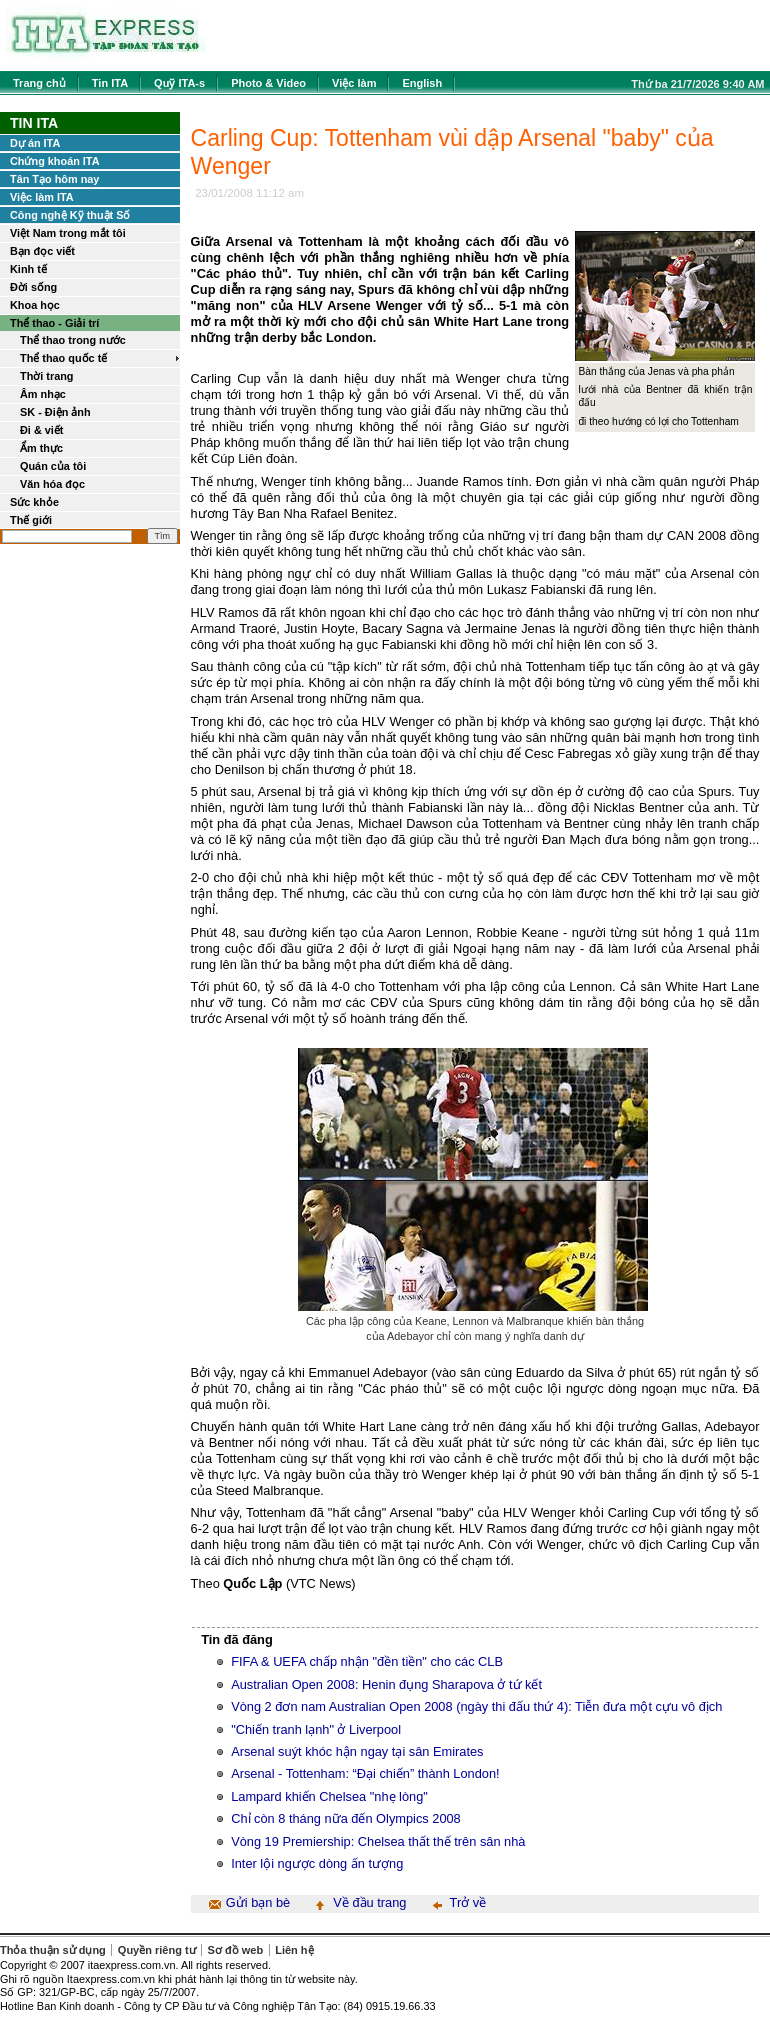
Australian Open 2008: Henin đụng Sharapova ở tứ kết (386, 1684)
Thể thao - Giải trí (54, 323)
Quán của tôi (53, 466)
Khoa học (35, 305)
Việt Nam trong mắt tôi (68, 233)
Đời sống (33, 287)
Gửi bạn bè (258, 1902)
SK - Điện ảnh (55, 412)
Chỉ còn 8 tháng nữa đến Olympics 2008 (346, 1818)
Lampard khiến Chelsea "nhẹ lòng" (329, 1796)
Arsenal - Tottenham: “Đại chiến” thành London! (365, 1773)
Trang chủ (39, 83)
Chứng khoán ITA (55, 161)
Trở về (468, 1902)
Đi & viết (41, 430)
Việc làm (354, 83)
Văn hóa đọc (52, 484)
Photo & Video (268, 83)
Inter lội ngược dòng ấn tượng (317, 1863)
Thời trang (47, 376)
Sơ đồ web (236, 1950)
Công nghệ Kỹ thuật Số (70, 215)
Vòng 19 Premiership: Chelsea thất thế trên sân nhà (378, 1841)
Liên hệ (294, 1950)
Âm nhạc (43, 394)
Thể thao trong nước (73, 340)
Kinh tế (28, 269)
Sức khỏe (34, 502)
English (422, 83)
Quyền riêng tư (157, 1950)
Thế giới (31, 520)
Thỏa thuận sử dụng (53, 1950)
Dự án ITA (35, 143)
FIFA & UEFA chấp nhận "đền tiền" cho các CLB (367, 1661)
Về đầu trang (369, 1902)
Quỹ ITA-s (179, 83)
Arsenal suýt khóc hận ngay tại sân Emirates (357, 1751)
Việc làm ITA (42, 197)
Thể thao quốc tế (63, 358)
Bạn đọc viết (42, 251)
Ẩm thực (41, 448)
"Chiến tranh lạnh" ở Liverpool (316, 1729)
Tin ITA (110, 83)
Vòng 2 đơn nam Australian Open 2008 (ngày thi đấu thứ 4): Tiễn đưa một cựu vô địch (476, 1706)
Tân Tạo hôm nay (54, 179)
